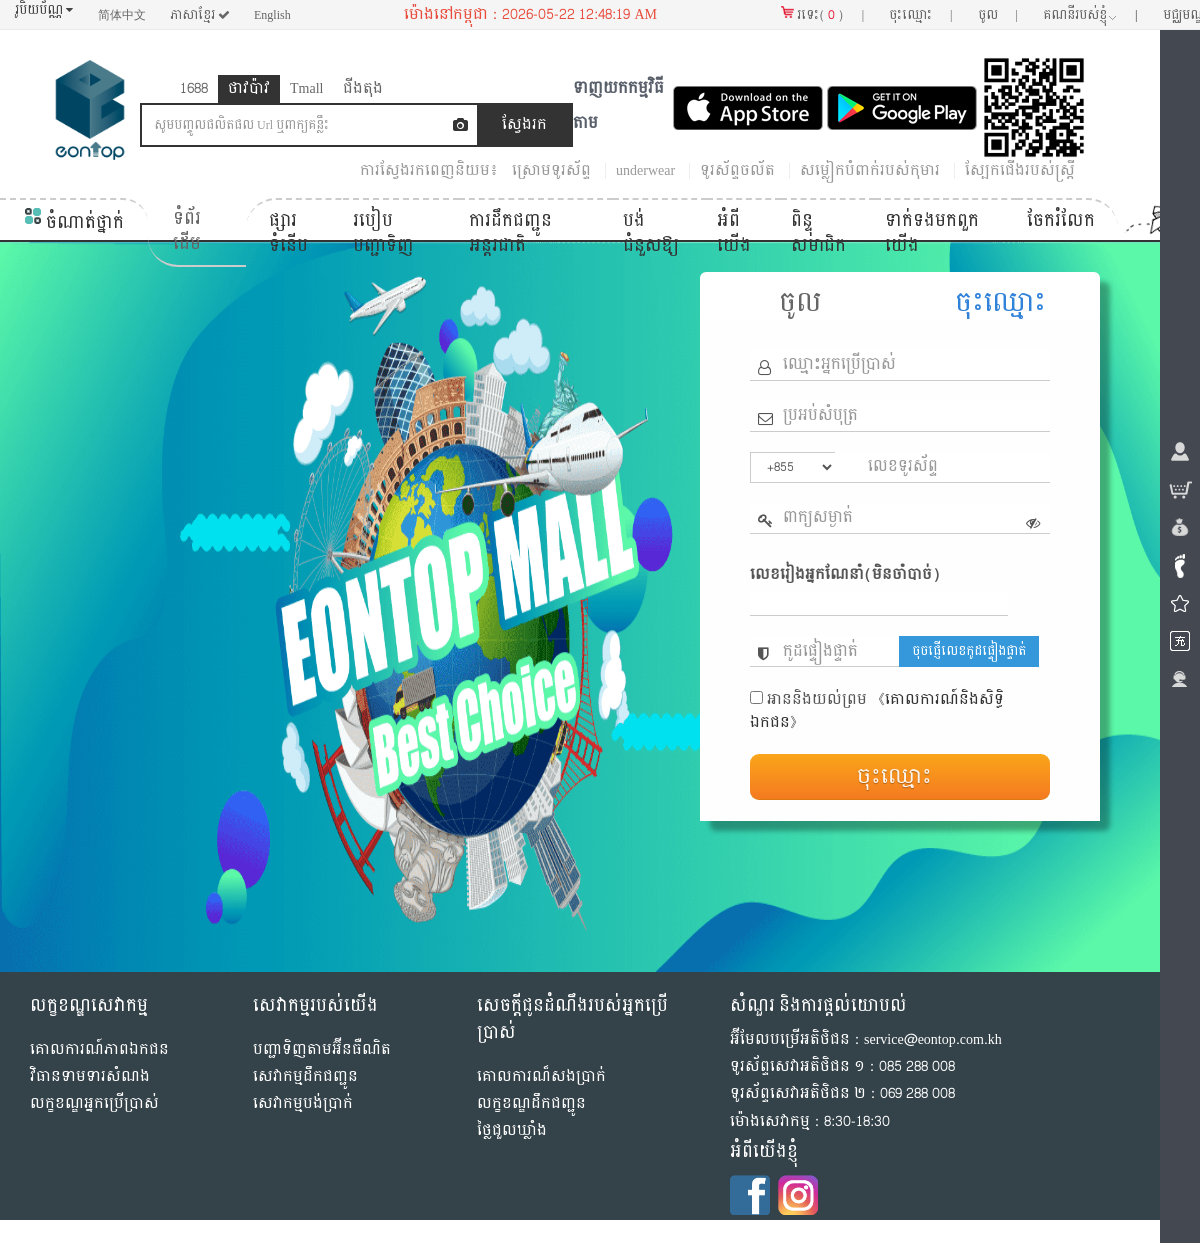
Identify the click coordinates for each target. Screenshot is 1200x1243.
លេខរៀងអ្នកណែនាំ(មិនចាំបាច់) (845, 575)
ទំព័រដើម (187, 231)
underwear (645, 170)
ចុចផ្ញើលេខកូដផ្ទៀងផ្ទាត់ (969, 651)
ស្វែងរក (524, 124)
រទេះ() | (822, 15)
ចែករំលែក (1061, 220)
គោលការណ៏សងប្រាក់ (541, 1076)
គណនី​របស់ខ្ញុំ (1090, 15)
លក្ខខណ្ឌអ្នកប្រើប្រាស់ (94, 1103)
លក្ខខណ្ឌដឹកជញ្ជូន (531, 1103)
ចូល (800, 303)
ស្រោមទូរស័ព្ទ (551, 170)
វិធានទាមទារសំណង (90, 1076)
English (272, 15)
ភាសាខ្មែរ (200, 15)
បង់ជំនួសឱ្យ (651, 233)
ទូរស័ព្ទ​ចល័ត (737, 170)
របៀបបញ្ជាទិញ (383, 233)
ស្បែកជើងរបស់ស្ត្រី (1020, 170)
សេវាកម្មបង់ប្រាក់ (303, 1103)
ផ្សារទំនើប (288, 233)
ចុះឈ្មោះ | (920, 15)
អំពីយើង (734, 233)
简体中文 (122, 15)
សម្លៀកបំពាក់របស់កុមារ (870, 170)
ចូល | (998, 15)
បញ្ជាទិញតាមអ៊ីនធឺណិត (322, 1049)
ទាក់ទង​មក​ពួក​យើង (932, 233)
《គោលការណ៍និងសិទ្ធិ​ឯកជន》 (877, 710)
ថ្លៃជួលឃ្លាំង (512, 1130)
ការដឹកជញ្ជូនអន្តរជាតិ (510, 233)
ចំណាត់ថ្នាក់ (74, 222)
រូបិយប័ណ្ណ (44, 10)
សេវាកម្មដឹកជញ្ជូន (305, 1076)
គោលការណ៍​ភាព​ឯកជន (99, 1049)
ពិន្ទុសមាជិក (818, 233)
